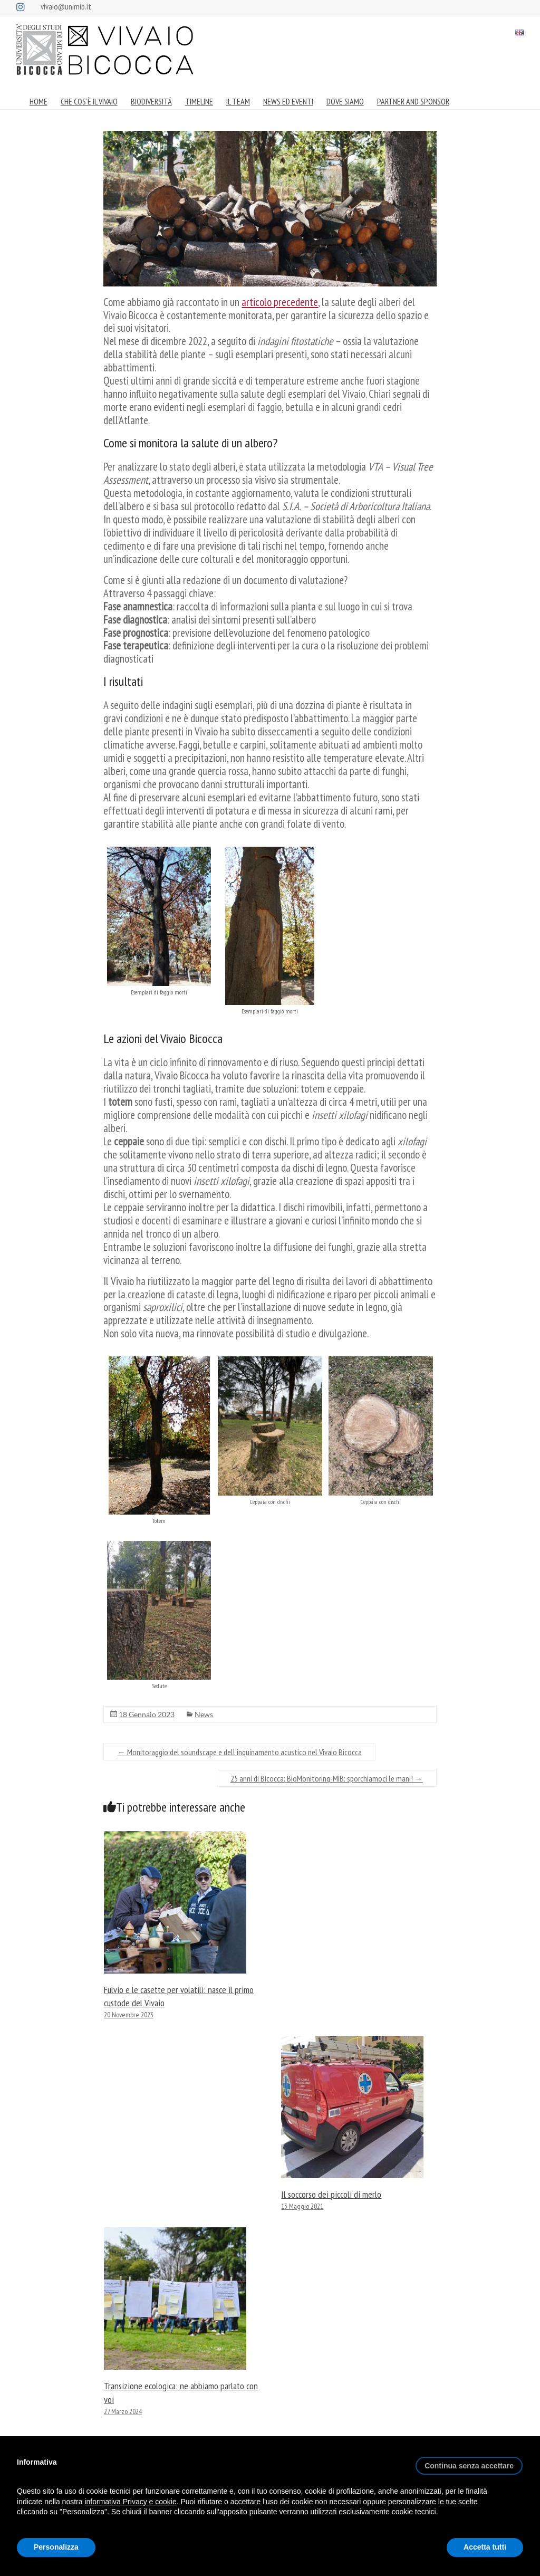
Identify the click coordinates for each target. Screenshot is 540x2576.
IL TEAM (238, 101)
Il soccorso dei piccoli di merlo (331, 2194)
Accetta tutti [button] (485, 2547)
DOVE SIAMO (345, 101)
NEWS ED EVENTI (288, 101)
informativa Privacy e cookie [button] (130, 2501)
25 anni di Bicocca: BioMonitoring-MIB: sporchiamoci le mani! (326, 1778)
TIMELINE (199, 101)
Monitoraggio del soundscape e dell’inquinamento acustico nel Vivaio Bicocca (239, 1752)
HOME (38, 101)
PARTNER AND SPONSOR (413, 101)
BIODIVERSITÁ (151, 101)
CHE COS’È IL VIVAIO (89, 101)
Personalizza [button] (56, 2547)
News (204, 1714)
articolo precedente (280, 302)
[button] (469, 2461)
